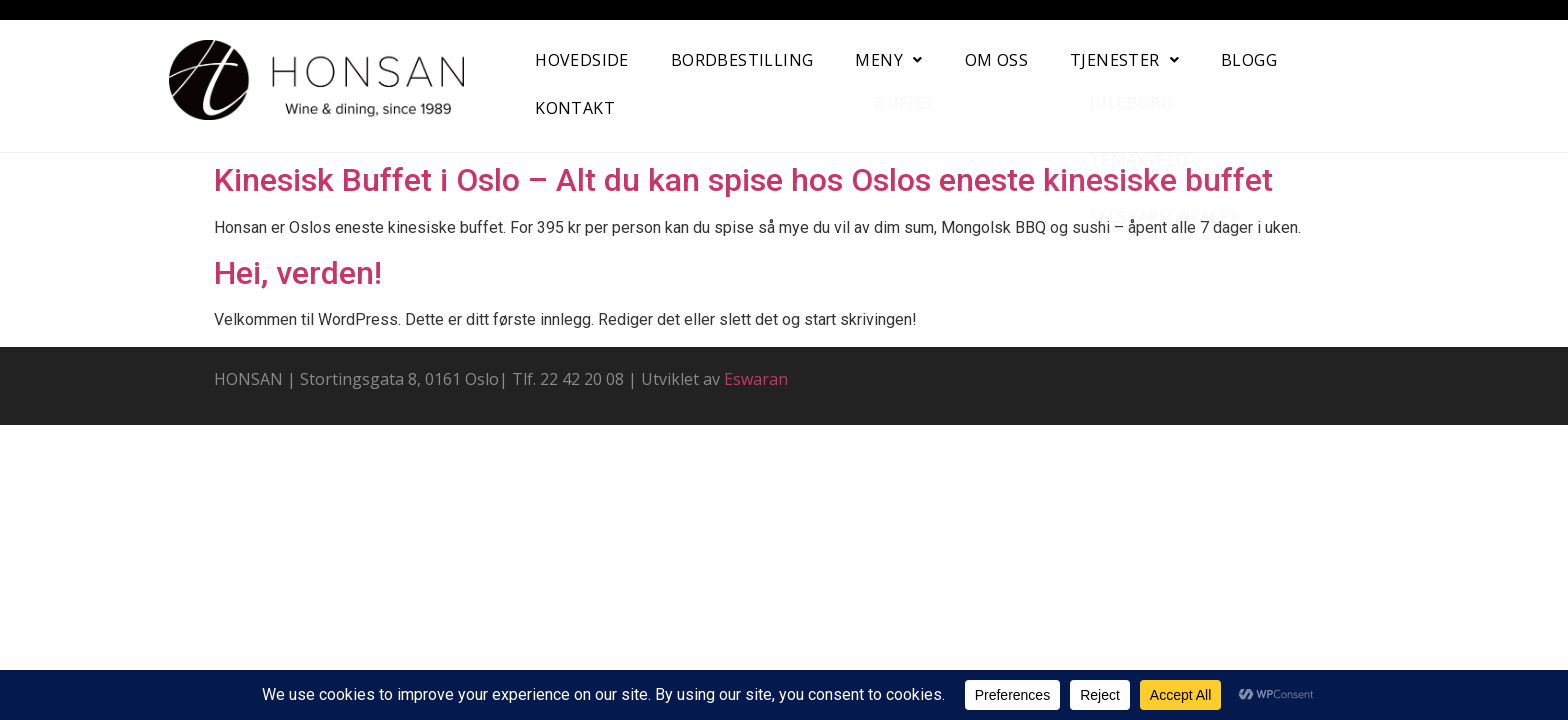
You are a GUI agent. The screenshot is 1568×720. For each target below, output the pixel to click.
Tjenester (1124, 60)
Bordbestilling (742, 60)
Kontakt (575, 108)
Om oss (996, 60)
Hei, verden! (298, 273)
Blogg (1249, 60)
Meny (888, 60)
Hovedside (582, 60)
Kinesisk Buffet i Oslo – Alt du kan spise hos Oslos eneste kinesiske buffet (743, 180)
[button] (888, 60)
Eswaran (756, 379)
